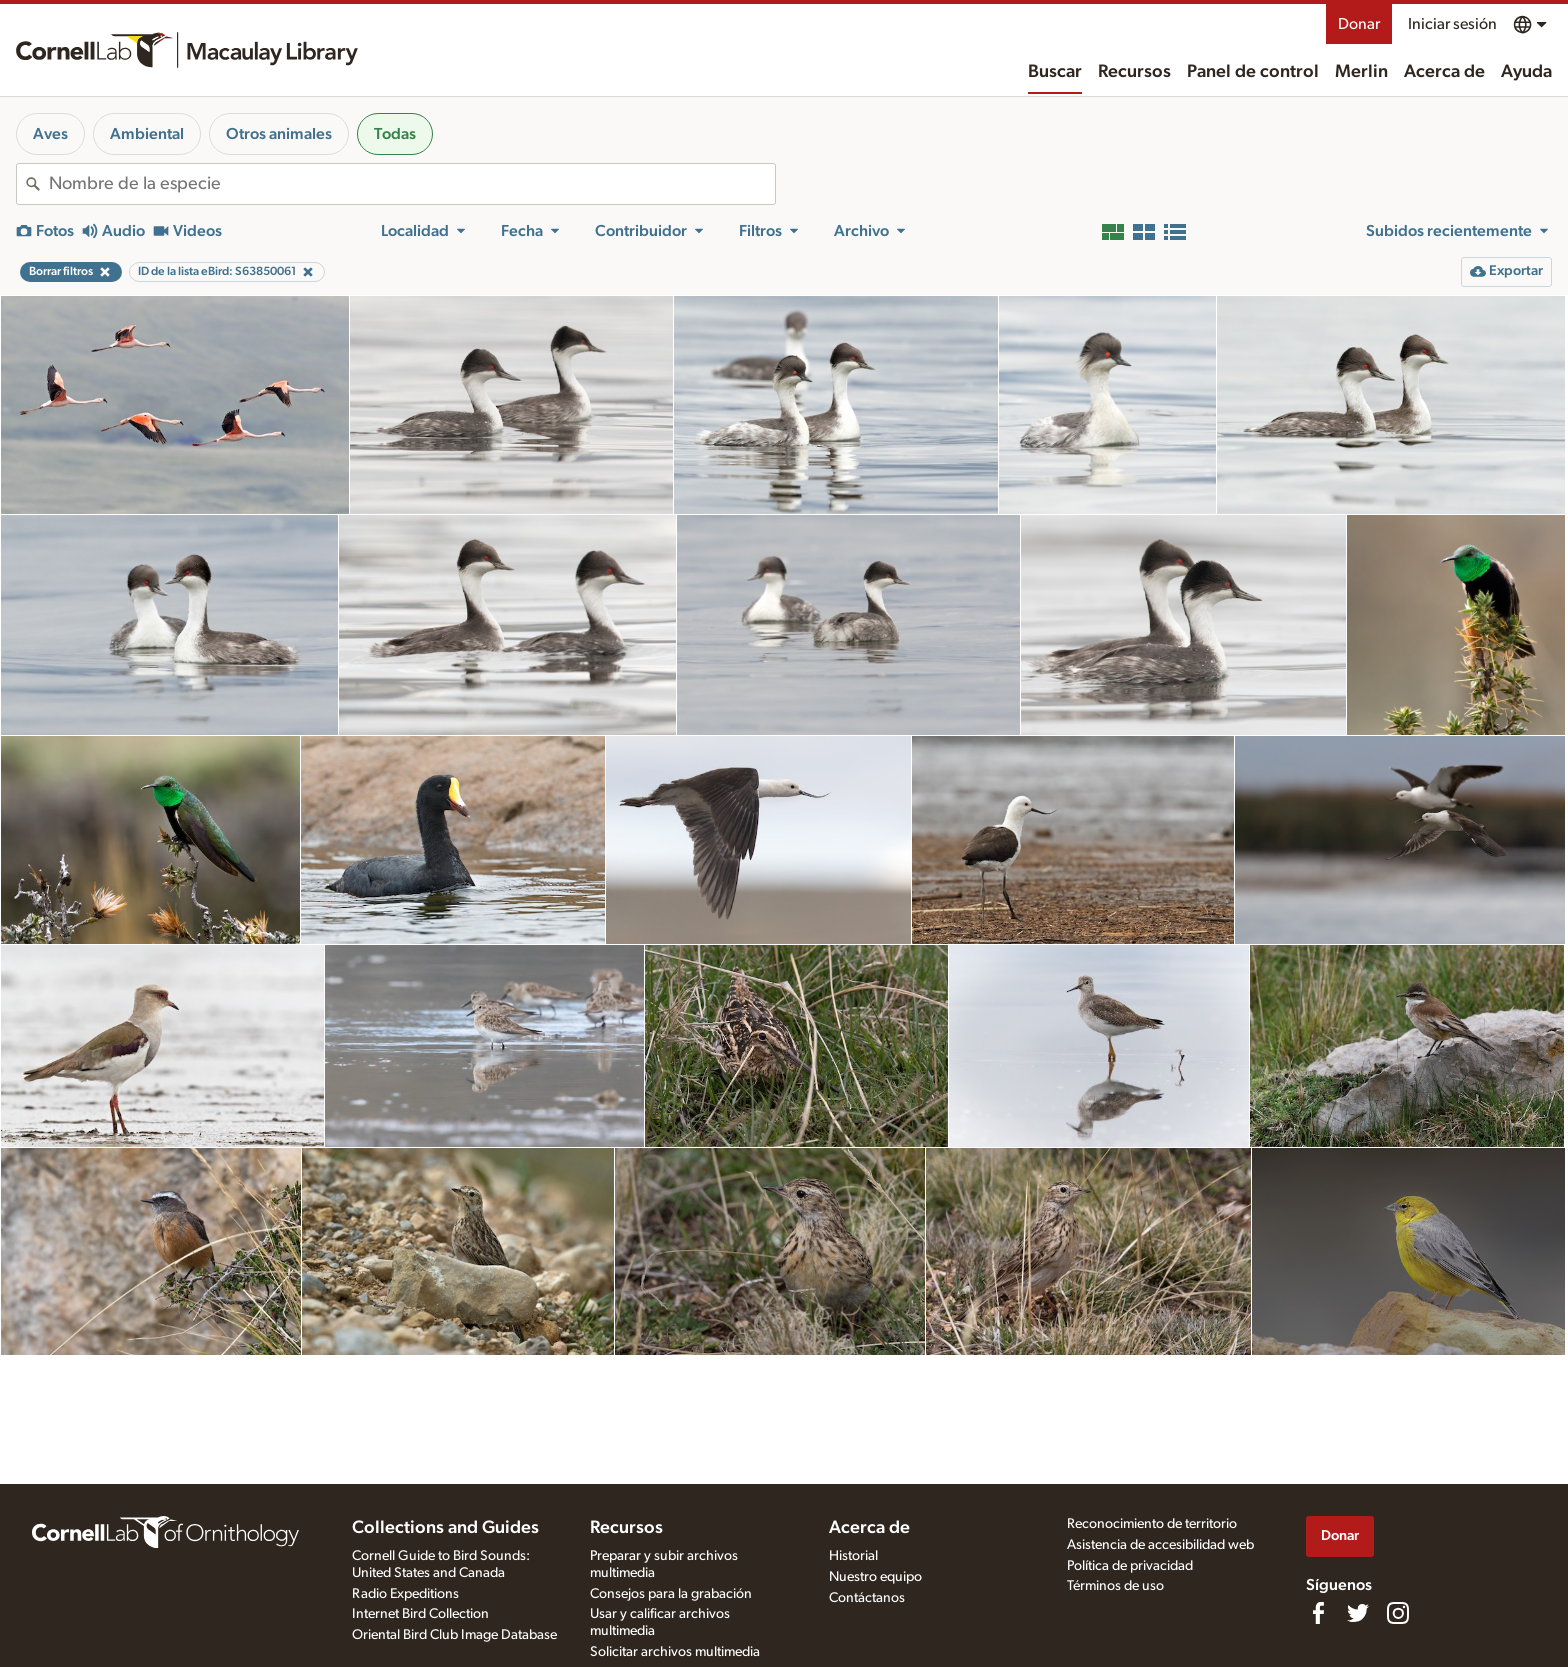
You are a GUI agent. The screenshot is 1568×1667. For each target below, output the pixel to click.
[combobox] (412, 184)
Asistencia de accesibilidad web (1160, 1545)
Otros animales (279, 134)
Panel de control (1253, 72)
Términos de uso (1115, 1586)
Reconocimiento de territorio (1152, 1524)
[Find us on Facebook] (1318, 1613)
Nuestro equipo (875, 1577)
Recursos (1134, 72)
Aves (50, 134)
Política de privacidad (1130, 1566)
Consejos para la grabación (671, 1594)
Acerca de (1444, 72)
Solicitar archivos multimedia (675, 1652)
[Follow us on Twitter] (1358, 1613)
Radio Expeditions (405, 1594)
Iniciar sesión (1452, 24)
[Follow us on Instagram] (1398, 1613)
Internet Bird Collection (420, 1614)
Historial (853, 1556)
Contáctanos (867, 1598)
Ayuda (1526, 72)
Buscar (1055, 72)
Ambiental (147, 134)
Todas (395, 134)
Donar (1359, 24)
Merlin (1361, 72)
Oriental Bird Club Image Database (454, 1635)
